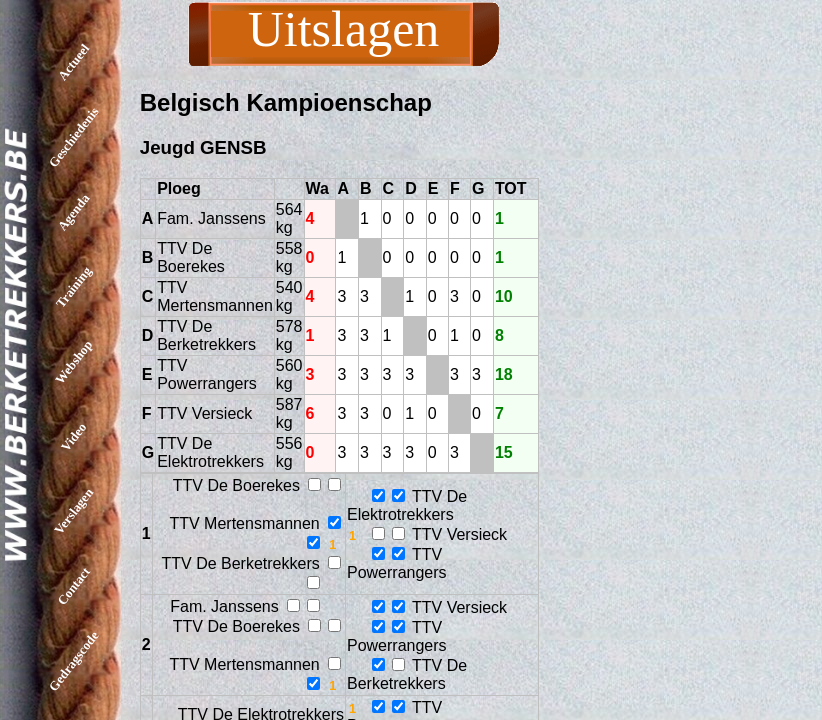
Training (73, 286)
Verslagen (73, 511)
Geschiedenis (74, 137)
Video (73, 436)
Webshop (73, 362)
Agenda (74, 212)
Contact (73, 586)
